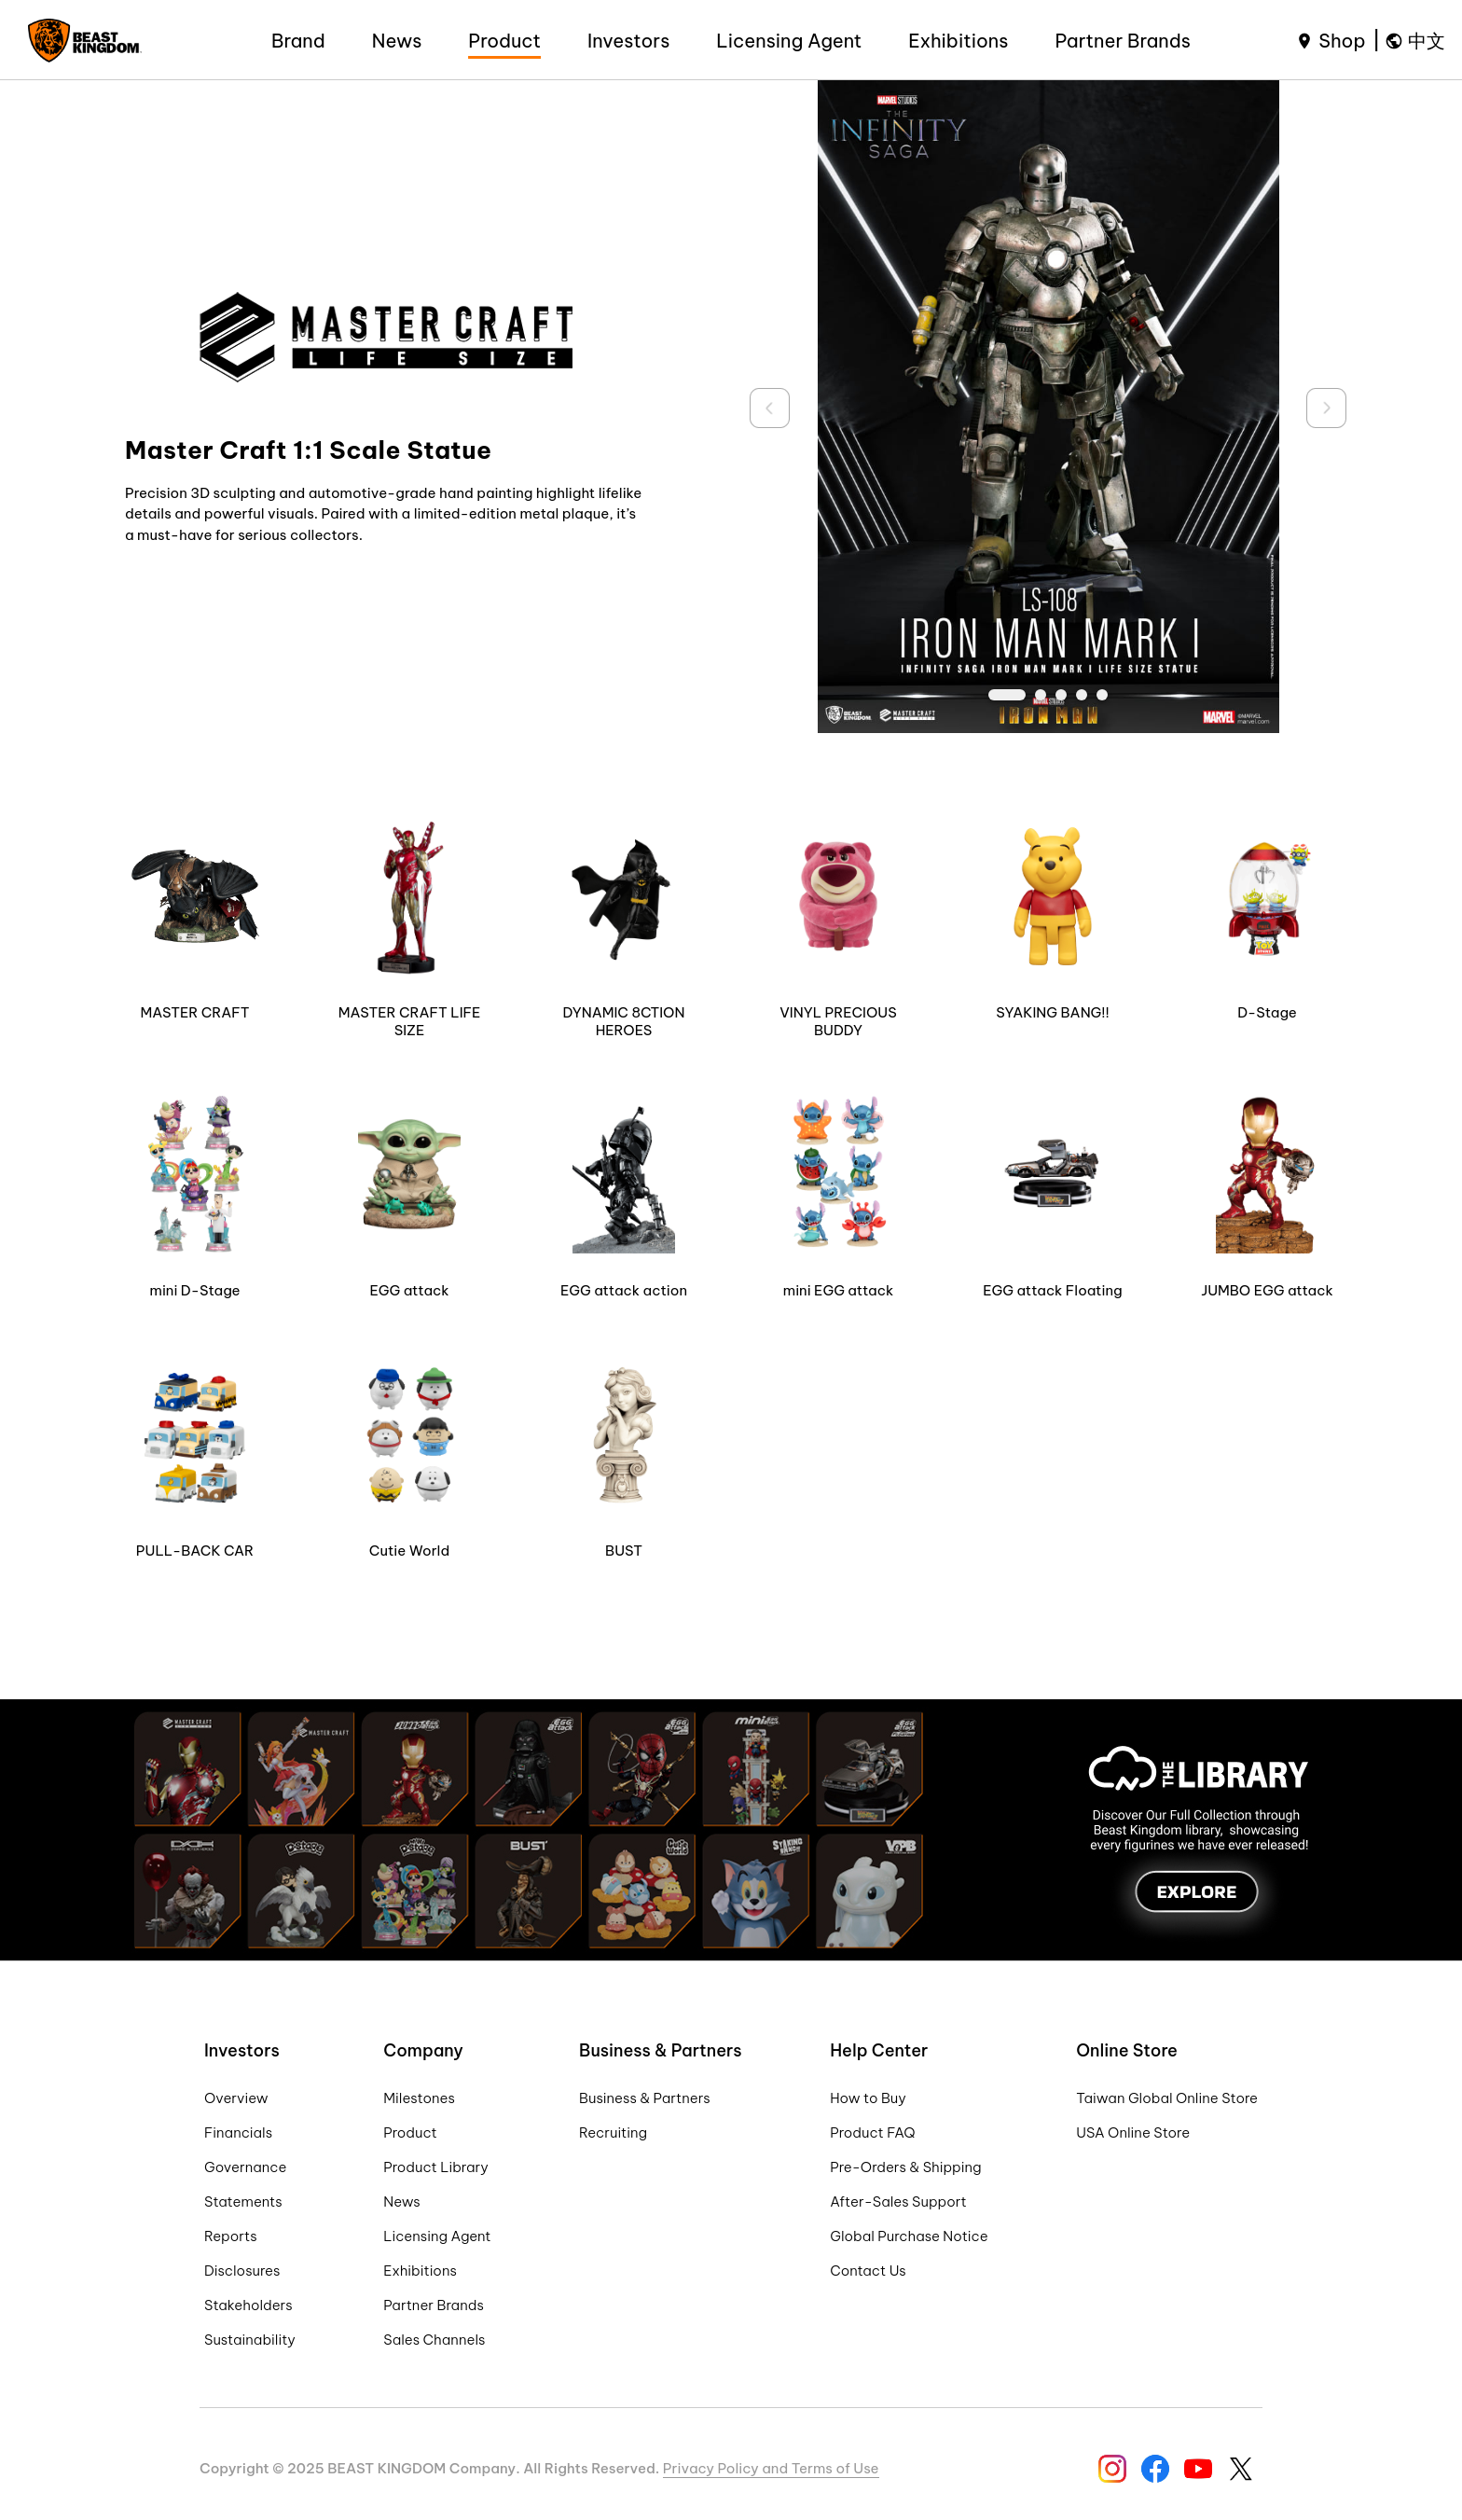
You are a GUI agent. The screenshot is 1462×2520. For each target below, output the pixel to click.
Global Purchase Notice (908, 2236)
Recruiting (613, 2132)
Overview (236, 2098)
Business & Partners (660, 2050)
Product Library (436, 2167)
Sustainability (250, 2339)
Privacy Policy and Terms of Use (771, 2468)
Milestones (419, 2098)
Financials (238, 2132)
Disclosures (242, 2270)
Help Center (879, 2050)
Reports (230, 2236)
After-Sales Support (898, 2201)
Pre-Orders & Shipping (905, 2167)
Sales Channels (434, 2339)
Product (504, 40)
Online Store (1127, 2050)
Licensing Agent (789, 40)
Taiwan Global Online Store (1167, 2098)
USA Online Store (1133, 2132)
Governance (245, 2167)
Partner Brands (1123, 40)
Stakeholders (248, 2305)
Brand (298, 40)
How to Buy (868, 2098)
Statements (243, 2201)
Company (423, 2050)
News (397, 40)
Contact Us (868, 2270)
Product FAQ (872, 2132)
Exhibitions (958, 40)
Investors (628, 40)
